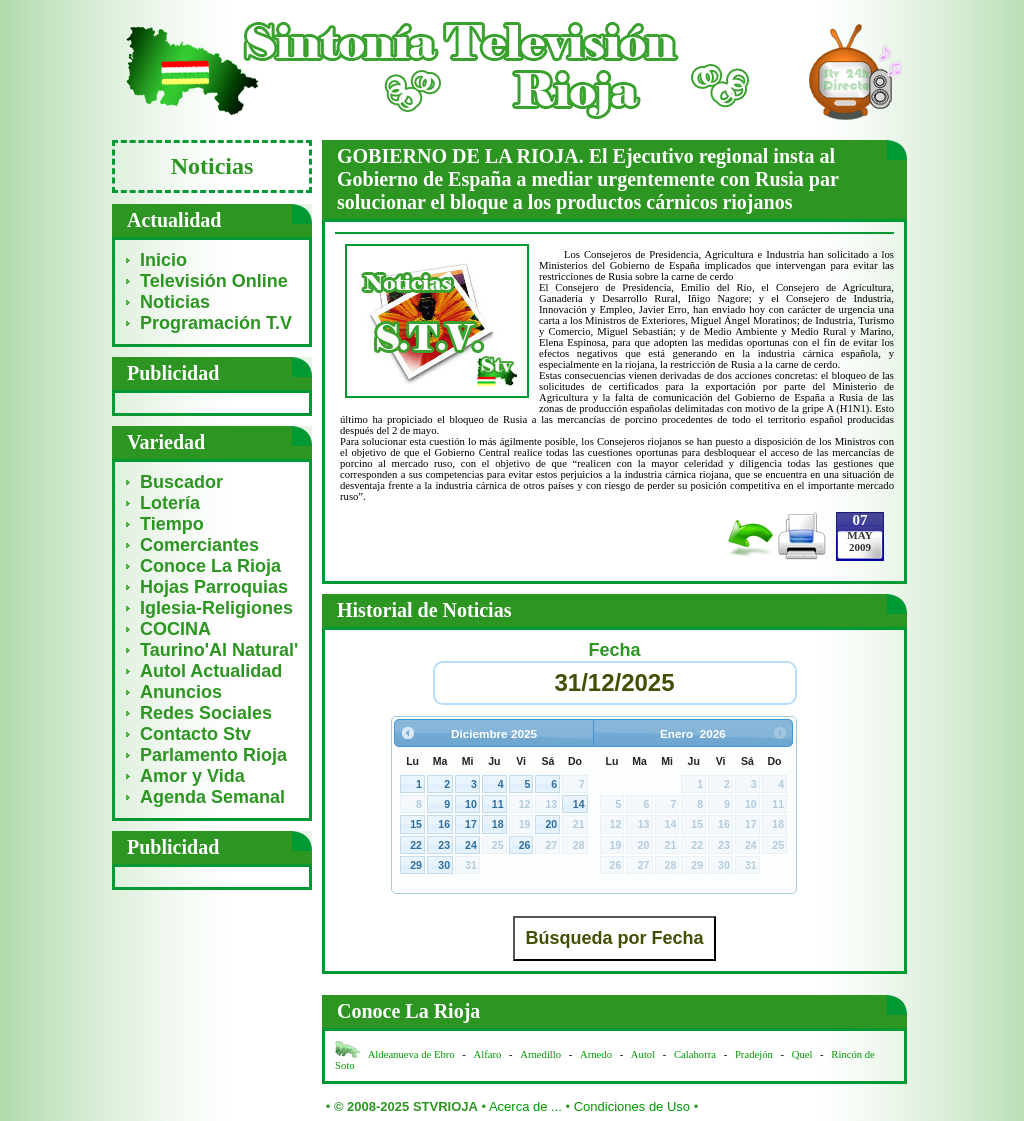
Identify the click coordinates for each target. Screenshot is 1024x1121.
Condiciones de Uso (632, 1106)
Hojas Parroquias (214, 587)
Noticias (175, 302)
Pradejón (754, 1054)
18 (498, 824)
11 (498, 804)
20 (551, 824)
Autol (644, 1054)
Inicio (163, 260)
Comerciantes (199, 545)
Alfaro (488, 1054)
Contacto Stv (195, 734)
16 (444, 824)
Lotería (170, 503)
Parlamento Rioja (213, 755)
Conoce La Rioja (210, 566)
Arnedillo (540, 1054)
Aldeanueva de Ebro (411, 1054)
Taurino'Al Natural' (219, 650)
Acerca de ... (525, 1106)
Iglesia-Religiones (216, 608)
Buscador (181, 482)
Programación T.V (216, 323)
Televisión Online (214, 281)
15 (416, 824)
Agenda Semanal (212, 797)
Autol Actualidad (211, 671)
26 (525, 845)
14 (579, 804)
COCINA (175, 629)
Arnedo (596, 1054)
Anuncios (181, 692)
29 (416, 865)
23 (444, 845)
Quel (802, 1054)
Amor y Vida (192, 776)
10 (471, 804)
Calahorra (695, 1054)
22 (416, 845)
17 (471, 824)
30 (444, 865)
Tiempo (172, 524)
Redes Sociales (206, 713)
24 (471, 845)
